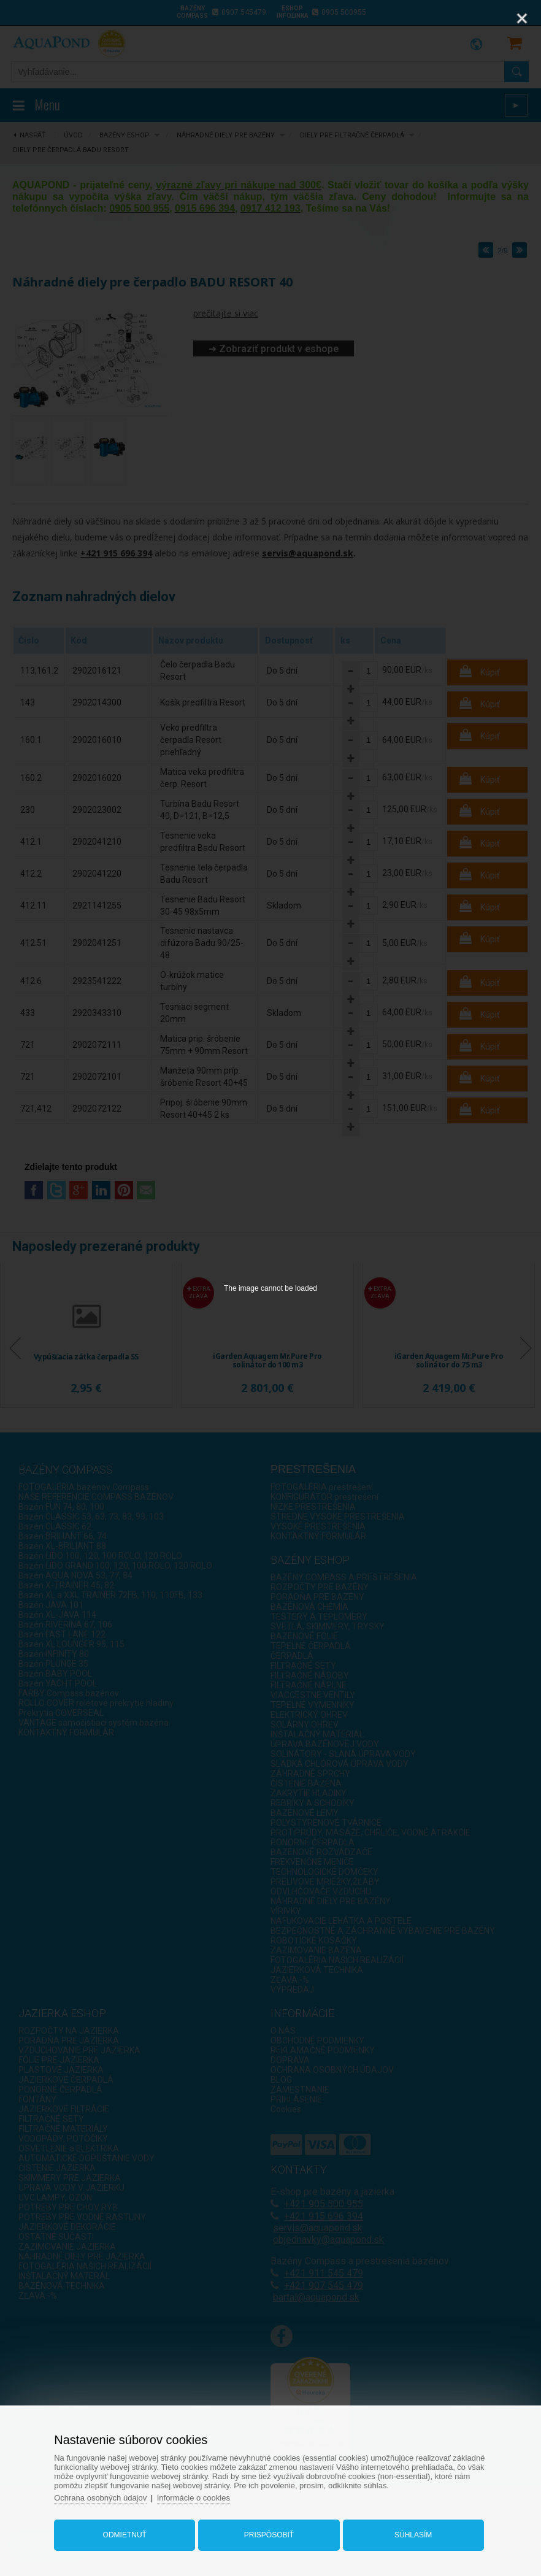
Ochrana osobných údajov (100, 2497)
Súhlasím (413, 2535)
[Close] (522, 18)
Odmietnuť (125, 2535)
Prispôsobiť (269, 2535)
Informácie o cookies (193, 2497)
